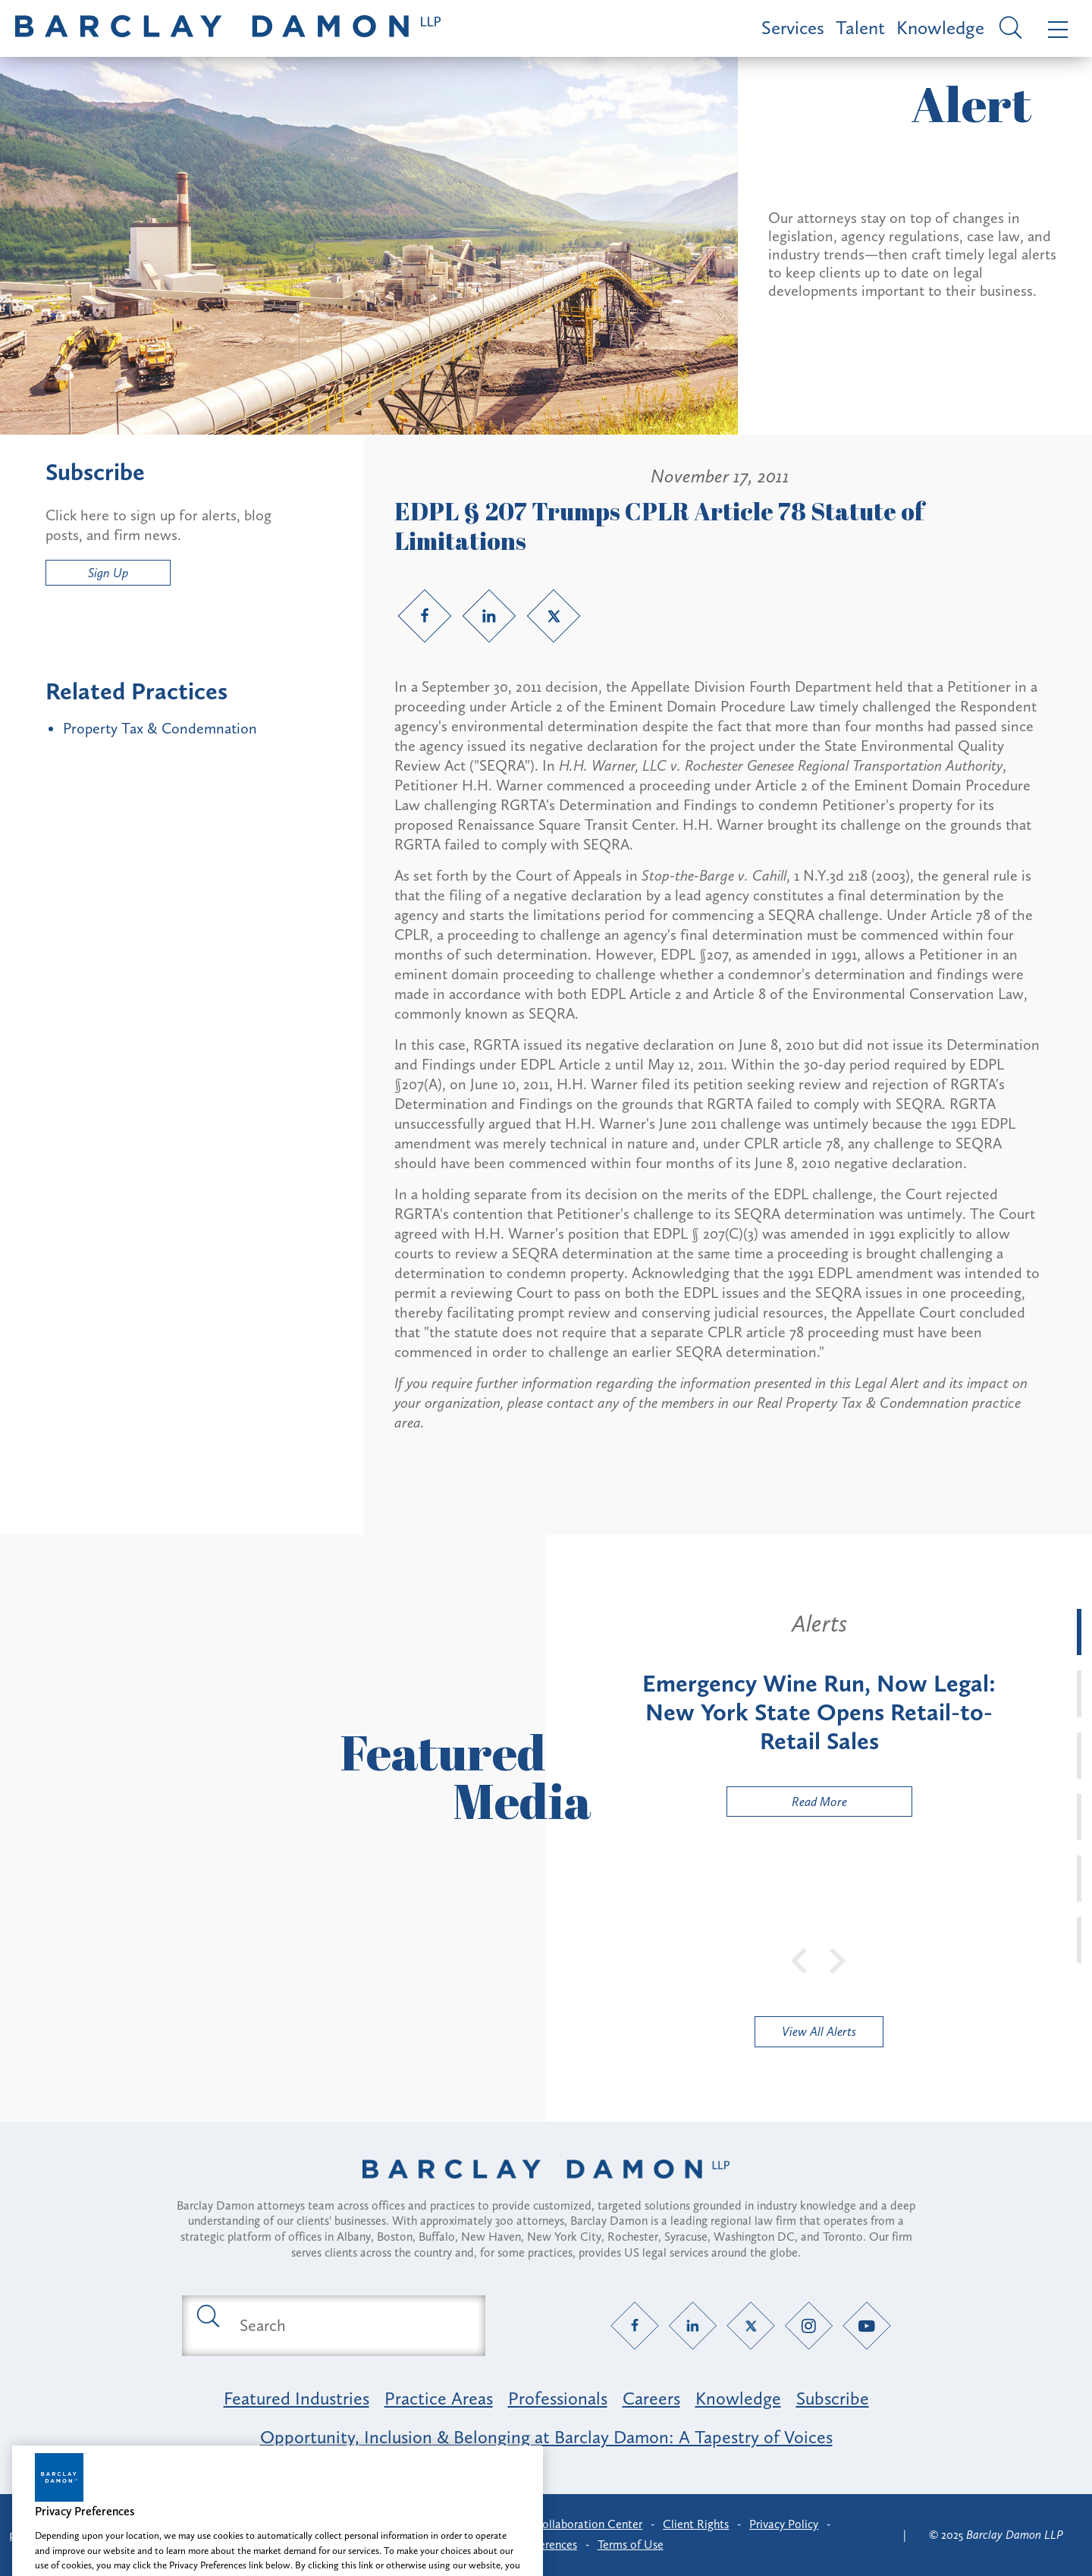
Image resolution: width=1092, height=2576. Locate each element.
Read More (787, 1805)
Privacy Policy (783, 2524)
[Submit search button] (207, 2315)
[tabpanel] (819, 1713)
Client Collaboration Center (571, 2524)
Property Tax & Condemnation (160, 728)
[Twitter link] (554, 616)
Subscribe (832, 2398)
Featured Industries (296, 2398)
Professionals (557, 2398)
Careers (651, 2398)
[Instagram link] (809, 2325)
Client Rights (696, 2524)
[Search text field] (351, 2325)
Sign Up (108, 572)
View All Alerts (819, 2031)
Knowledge (940, 27)
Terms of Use (631, 2544)
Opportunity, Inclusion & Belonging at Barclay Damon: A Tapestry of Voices (546, 2437)
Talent (860, 27)
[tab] (1079, 1632)
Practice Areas (438, 2398)
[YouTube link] (867, 2325)
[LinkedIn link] (489, 616)
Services (792, 27)
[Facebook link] (425, 616)
